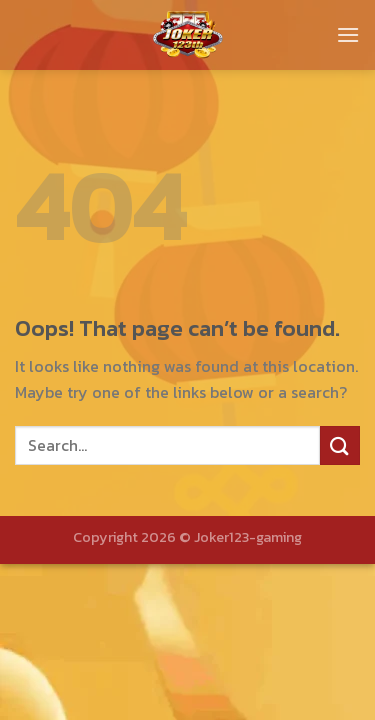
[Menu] (348, 34)
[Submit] (340, 445)
